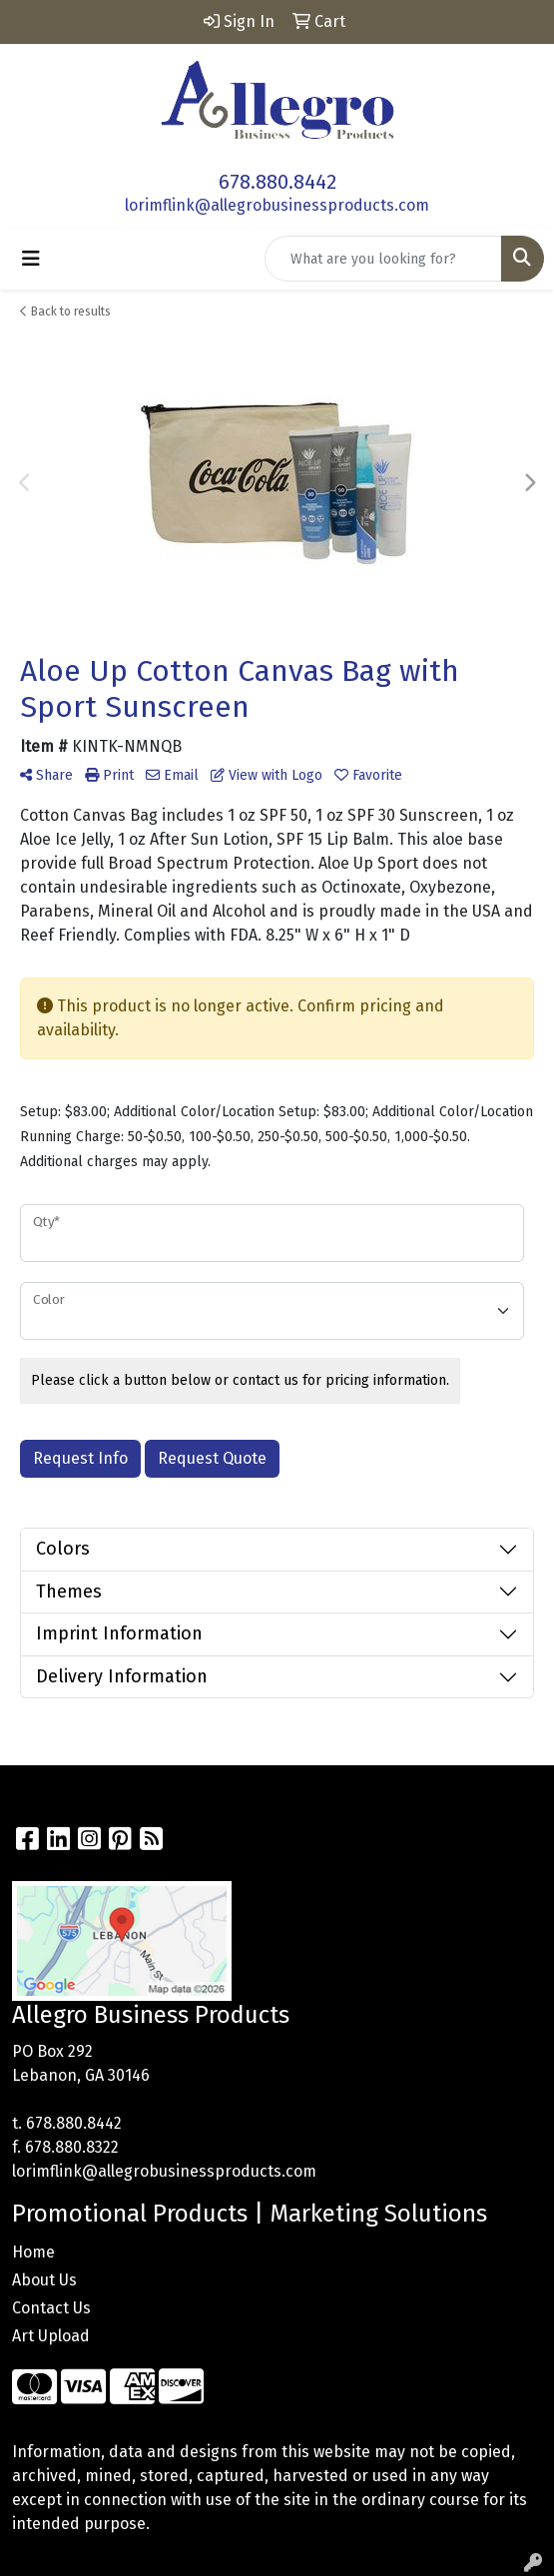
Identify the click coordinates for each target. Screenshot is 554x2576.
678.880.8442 (277, 182)
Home (33, 2252)
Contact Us (51, 2307)
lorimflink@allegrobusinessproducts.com (277, 205)
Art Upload (51, 2335)
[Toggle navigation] (31, 259)
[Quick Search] (383, 259)
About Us (44, 2279)
